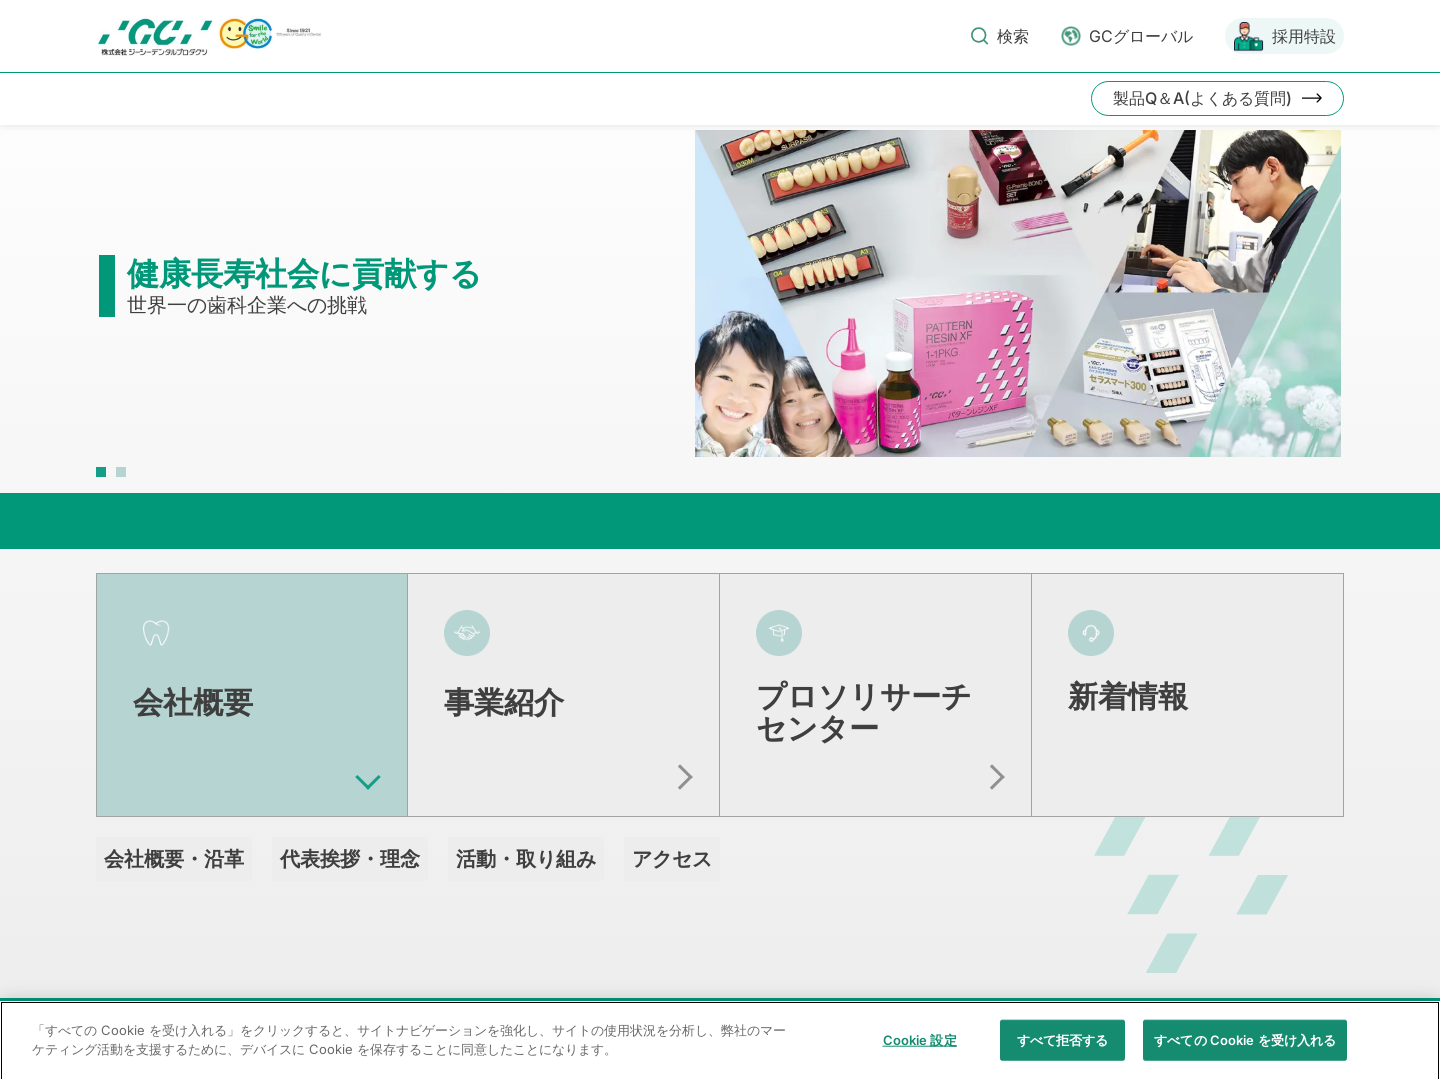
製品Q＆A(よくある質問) (1202, 98)
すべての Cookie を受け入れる (1245, 1057)
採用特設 (1304, 36)
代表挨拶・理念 (350, 859)
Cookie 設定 (920, 1057)
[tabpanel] (720, 303)
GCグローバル (1141, 36)
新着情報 (1128, 696)
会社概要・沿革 (174, 859)
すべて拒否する (1063, 1057)
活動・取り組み (526, 859)
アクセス (672, 859)
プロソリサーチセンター (864, 711)
